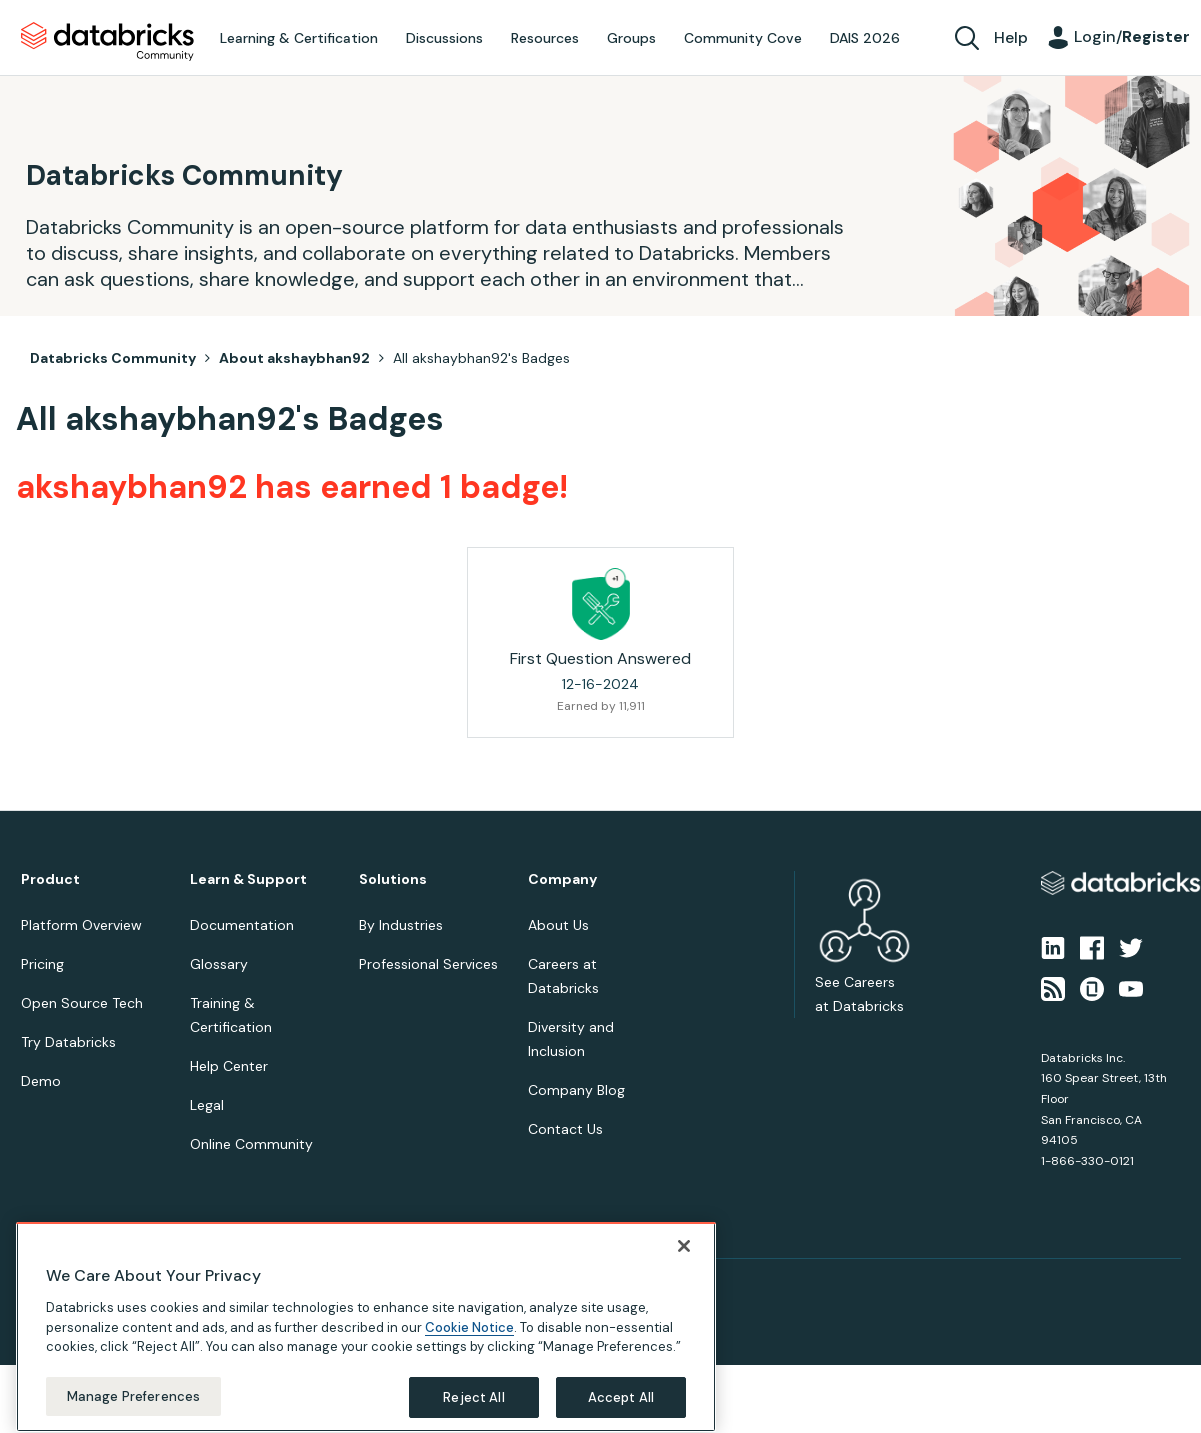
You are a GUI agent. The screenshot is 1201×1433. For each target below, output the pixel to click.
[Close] (684, 1287)
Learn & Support (248, 879)
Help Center (229, 1066)
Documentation (242, 925)
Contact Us (565, 1129)
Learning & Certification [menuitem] (299, 38)
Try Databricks (68, 1042)
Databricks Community (107, 42)
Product (50, 879)
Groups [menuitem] (631, 38)
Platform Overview (81, 925)
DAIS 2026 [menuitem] (865, 38)
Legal (207, 1105)
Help (1011, 37)
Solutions (393, 879)
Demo (41, 1081)
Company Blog (576, 1090)
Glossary (219, 964)
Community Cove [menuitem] (743, 38)
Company (562, 879)
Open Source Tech (82, 1003)
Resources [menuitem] (545, 38)
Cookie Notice (469, 1367)
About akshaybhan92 (294, 358)
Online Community (251, 1144)
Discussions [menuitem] (444, 38)
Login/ (1132, 36)
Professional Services (428, 964)
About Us (558, 925)
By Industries (401, 925)
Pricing (42, 964)
